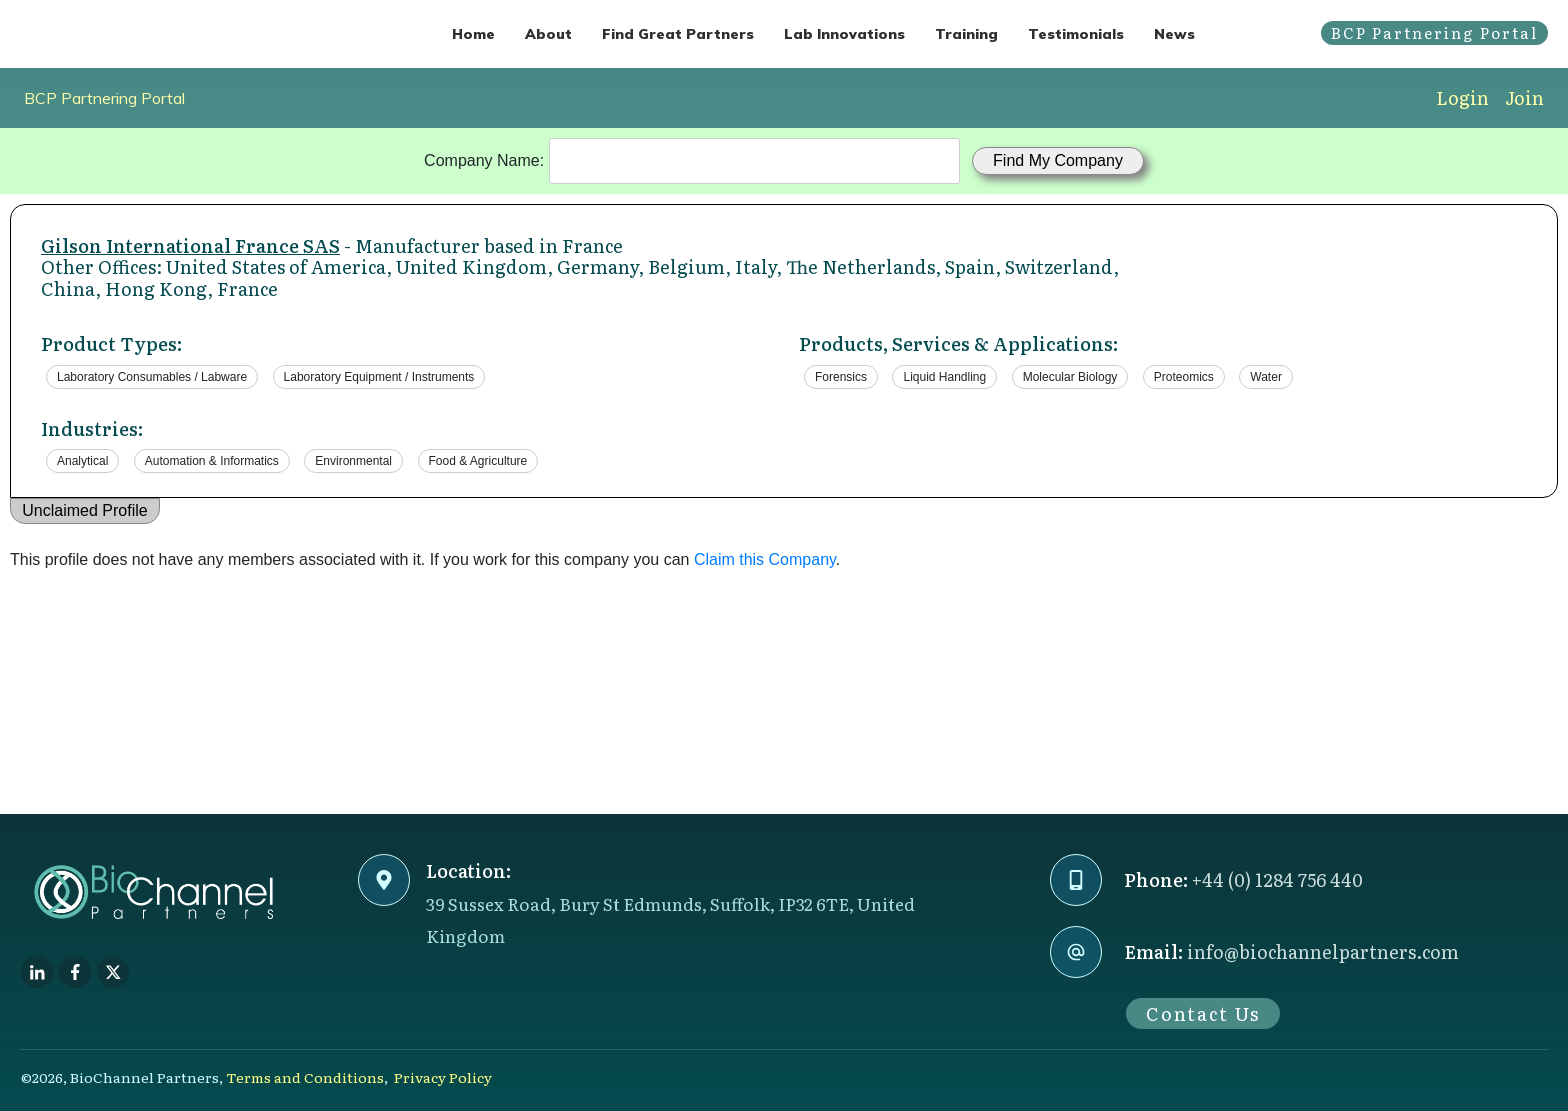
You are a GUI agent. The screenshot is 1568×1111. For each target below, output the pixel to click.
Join (1524, 97)
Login (1462, 97)
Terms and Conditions (305, 1077)
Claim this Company (765, 559)
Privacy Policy (443, 1077)
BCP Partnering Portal (104, 98)
